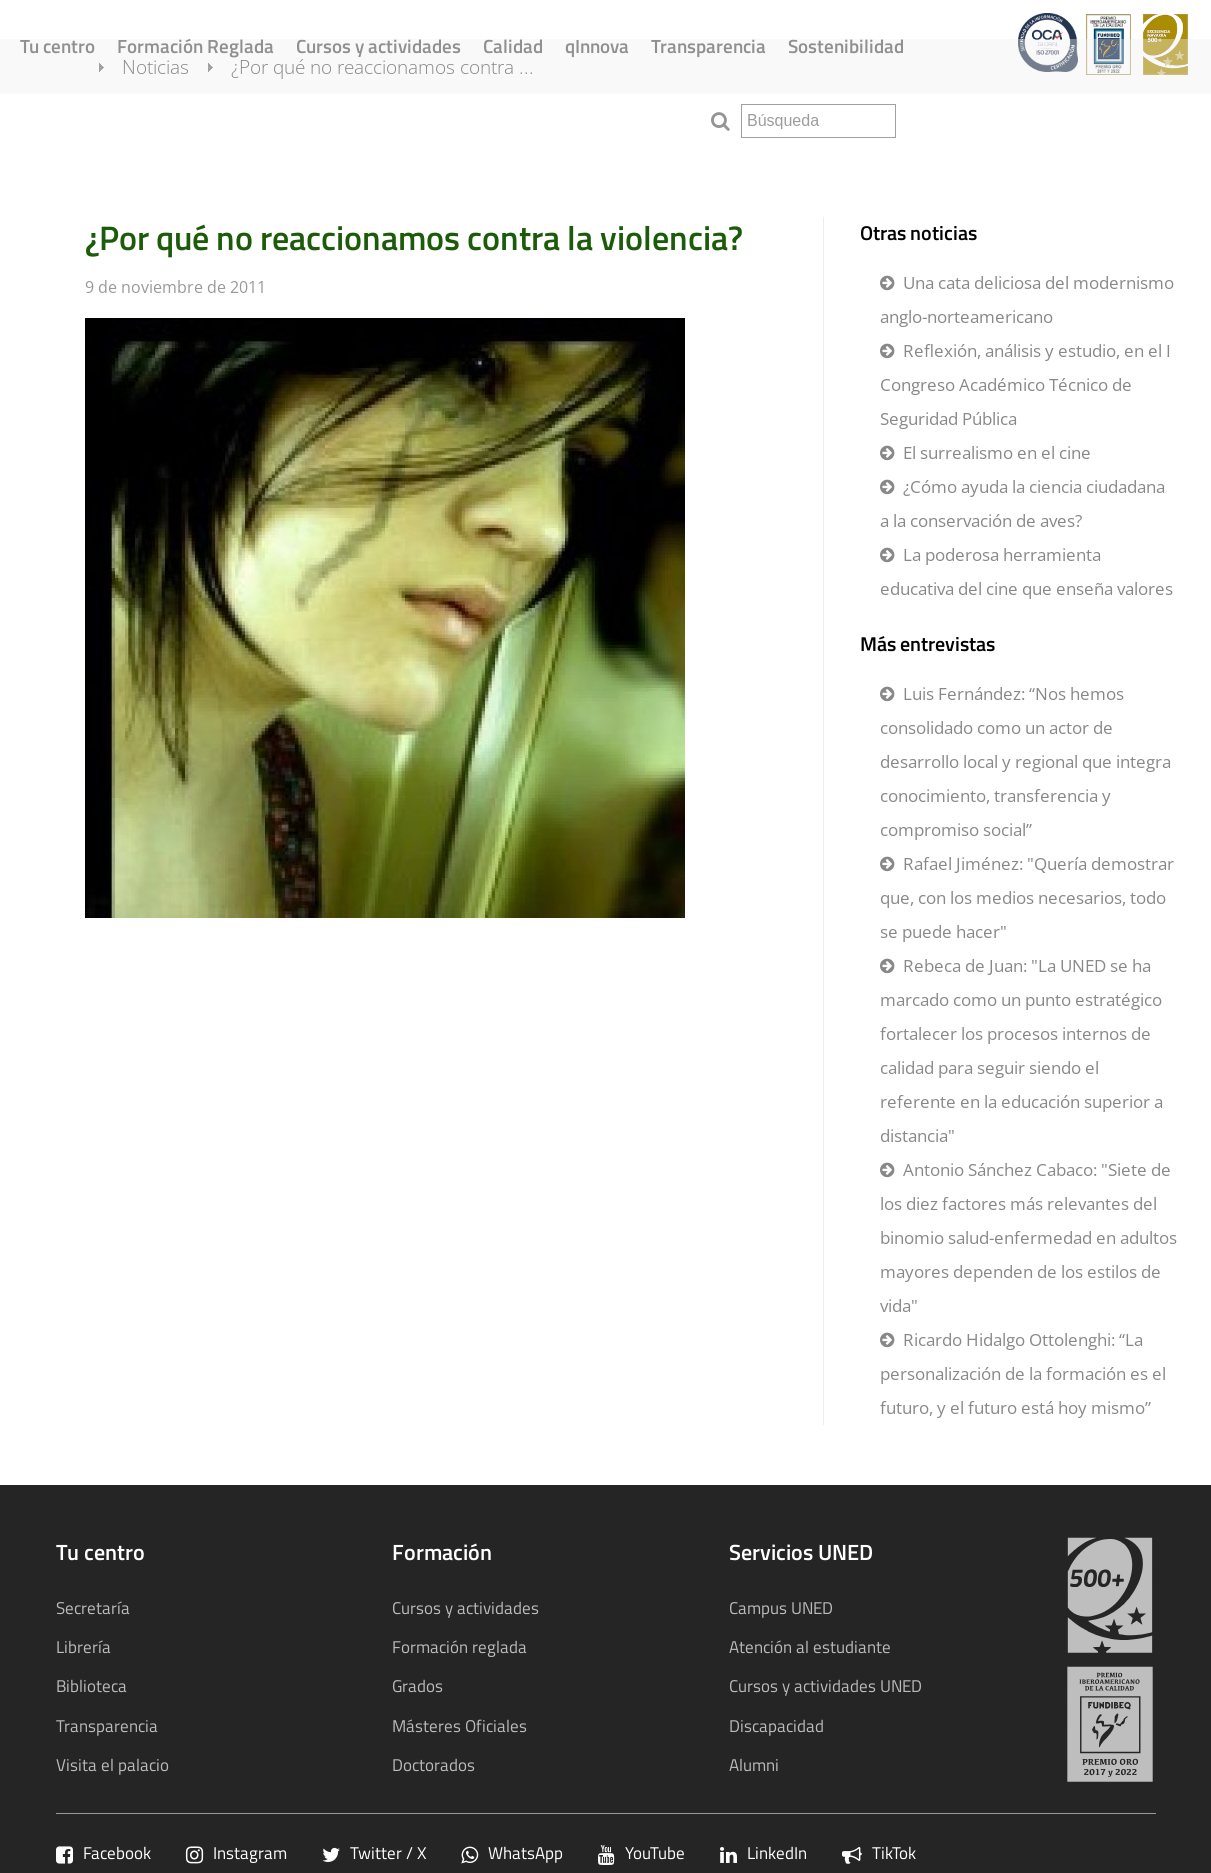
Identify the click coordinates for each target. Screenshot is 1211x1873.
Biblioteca (91, 1685)
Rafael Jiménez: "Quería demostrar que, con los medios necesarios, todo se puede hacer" (1027, 897)
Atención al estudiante (810, 1646)
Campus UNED (781, 1607)
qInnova (597, 45)
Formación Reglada (195, 45)
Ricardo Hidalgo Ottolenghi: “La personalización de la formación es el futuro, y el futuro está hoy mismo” (1023, 1373)
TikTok (879, 1852)
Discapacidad (776, 1725)
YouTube (641, 1852)
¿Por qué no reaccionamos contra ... (406, 118)
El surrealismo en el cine (997, 452)
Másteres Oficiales (459, 1725)
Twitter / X (374, 1852)
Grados (417, 1685)
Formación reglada (459, 1646)
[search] (818, 121)
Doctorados (433, 1764)
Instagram (236, 1852)
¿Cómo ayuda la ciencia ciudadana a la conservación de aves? (1022, 503)
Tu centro (57, 45)
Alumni (754, 1764)
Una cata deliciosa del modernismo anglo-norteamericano (1027, 299)
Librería (83, 1646)
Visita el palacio (112, 1764)
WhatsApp (512, 1852)
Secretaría (93, 1607)
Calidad (513, 45)
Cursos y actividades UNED (825, 1685)
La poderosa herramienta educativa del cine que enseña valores (1026, 571)
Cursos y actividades (378, 45)
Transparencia (708, 45)
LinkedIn (763, 1852)
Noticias (179, 118)
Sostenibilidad (846, 45)
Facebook (103, 1852)
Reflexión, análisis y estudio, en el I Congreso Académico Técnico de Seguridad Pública (1025, 384)
